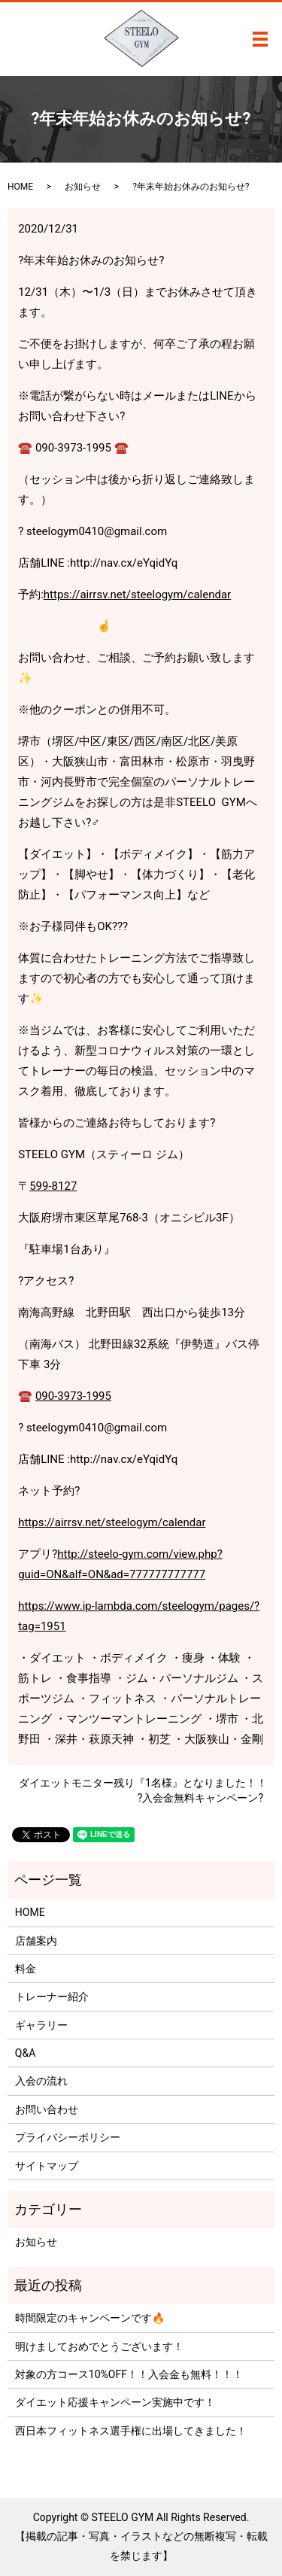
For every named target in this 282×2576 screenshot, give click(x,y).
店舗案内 (36, 1941)
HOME (20, 186)
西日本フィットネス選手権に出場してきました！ (131, 2431)
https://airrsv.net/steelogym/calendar (137, 594)
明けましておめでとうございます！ (99, 2346)
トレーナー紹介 (52, 1997)
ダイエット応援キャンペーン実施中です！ (115, 2402)
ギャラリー (41, 2025)
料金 (25, 1969)
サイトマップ (46, 2166)
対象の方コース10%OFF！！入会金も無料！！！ (129, 2374)
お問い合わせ (46, 2109)
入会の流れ (41, 2081)
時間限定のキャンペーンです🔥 (90, 2318)
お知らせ (83, 186)
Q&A (25, 2053)
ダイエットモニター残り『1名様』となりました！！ (143, 1783)
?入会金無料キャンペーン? (200, 1798)
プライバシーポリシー (67, 2137)
